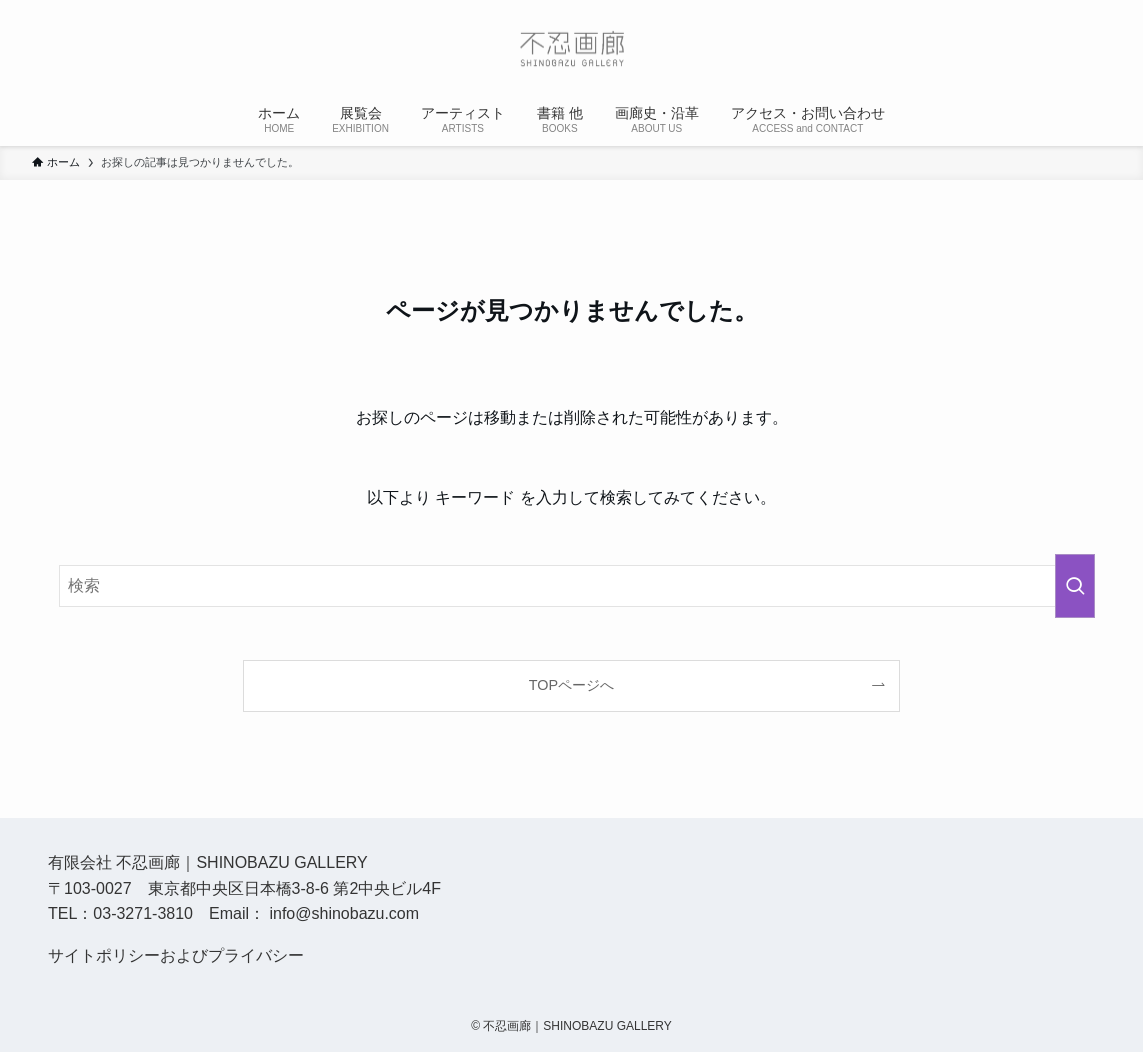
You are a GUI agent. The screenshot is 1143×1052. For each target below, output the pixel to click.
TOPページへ (571, 685)
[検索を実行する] (1075, 586)
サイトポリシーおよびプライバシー (176, 955)
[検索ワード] (571, 586)
